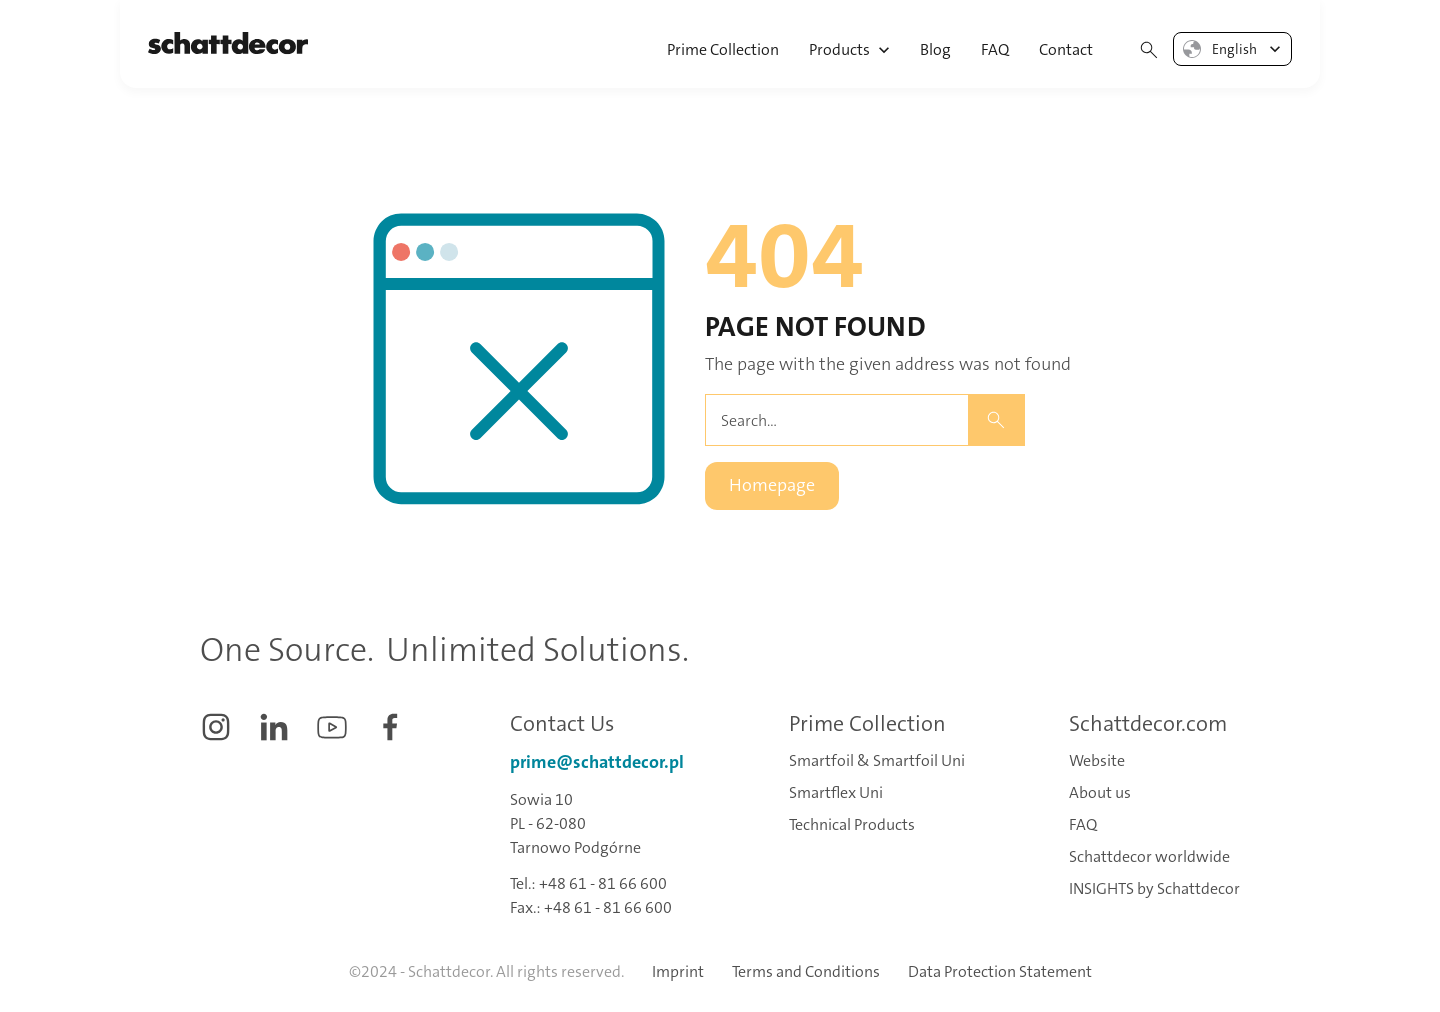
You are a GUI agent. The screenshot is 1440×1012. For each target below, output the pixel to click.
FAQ (995, 49)
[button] (850, 44)
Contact (1066, 49)
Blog (935, 49)
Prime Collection (723, 49)
